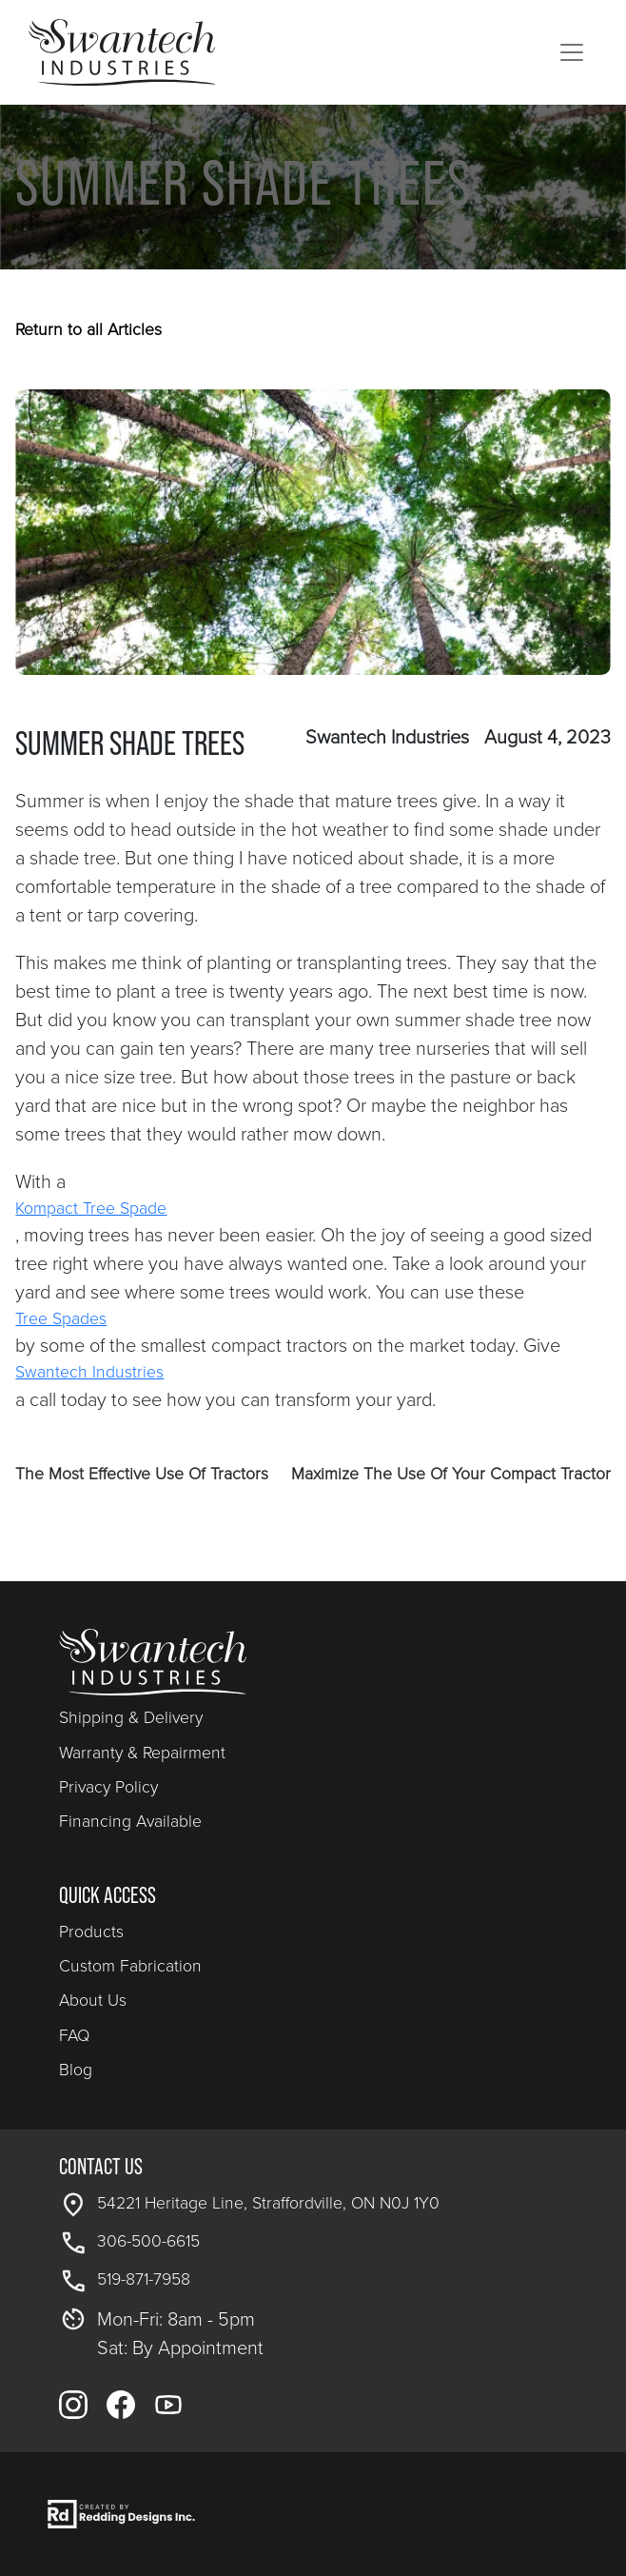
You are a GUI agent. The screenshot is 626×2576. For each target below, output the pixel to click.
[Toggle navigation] (571, 52)
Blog (75, 2069)
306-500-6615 (148, 2241)
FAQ (74, 2035)
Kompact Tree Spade (90, 1208)
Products (91, 1931)
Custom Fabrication (130, 1965)
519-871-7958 (143, 2279)
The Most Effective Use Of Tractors (141, 1473)
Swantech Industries (89, 1371)
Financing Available (130, 1821)
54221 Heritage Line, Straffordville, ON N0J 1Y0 (268, 2202)
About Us (93, 2000)
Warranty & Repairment (142, 1752)
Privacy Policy (108, 1786)
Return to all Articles (88, 329)
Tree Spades (61, 1318)
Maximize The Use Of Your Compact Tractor (451, 1473)
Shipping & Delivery (131, 1717)
